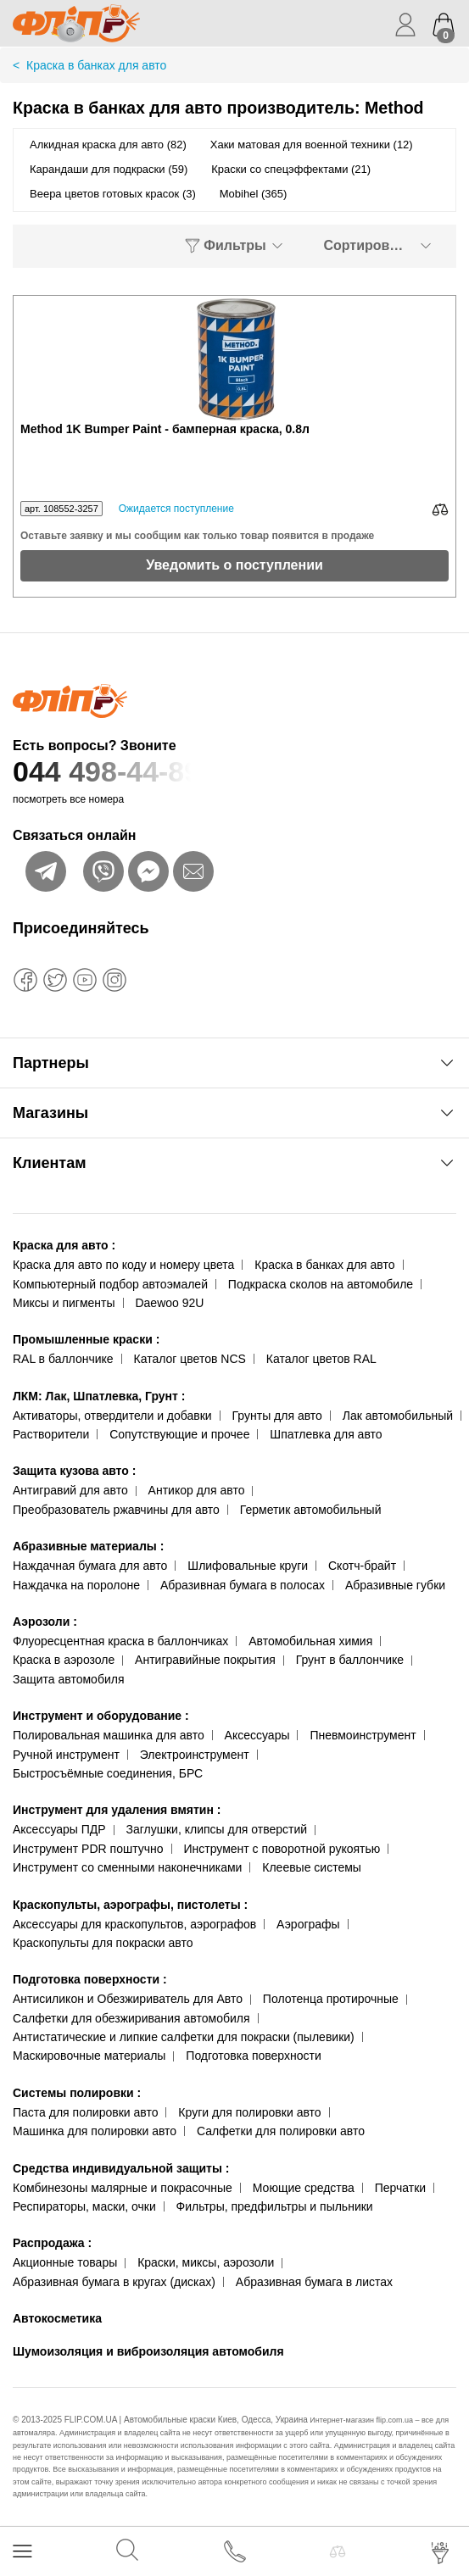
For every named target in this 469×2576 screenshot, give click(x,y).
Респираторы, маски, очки (84, 2206)
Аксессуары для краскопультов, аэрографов (134, 1924)
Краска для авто (64, 1245)
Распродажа (52, 2243)
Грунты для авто (277, 1415)
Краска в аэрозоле (63, 1659)
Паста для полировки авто (85, 2112)
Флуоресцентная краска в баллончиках (120, 1641)
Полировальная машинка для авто (108, 1735)
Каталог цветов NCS (190, 1359)
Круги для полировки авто (249, 2112)
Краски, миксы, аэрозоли (205, 2262)
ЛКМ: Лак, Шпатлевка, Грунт (99, 1396)
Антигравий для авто (70, 1490)
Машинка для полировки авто (94, 2131)
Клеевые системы (311, 1867)
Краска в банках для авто (324, 1264)
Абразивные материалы (88, 1546)
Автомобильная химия (310, 1641)
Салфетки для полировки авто (281, 2131)
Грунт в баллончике (350, 1659)
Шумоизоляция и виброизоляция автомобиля (148, 2351)
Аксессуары (257, 1735)
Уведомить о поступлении (234, 565)
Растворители (51, 1434)
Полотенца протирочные (331, 1999)
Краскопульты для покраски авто (103, 1943)
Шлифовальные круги (247, 1565)
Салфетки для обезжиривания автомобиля (131, 2018)
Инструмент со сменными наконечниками (127, 1867)
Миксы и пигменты (64, 1303)
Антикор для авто (196, 1490)
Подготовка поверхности (90, 1979)
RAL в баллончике (63, 1359)
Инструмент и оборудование (101, 1715)
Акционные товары (65, 2262)
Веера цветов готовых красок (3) (113, 193)
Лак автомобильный (398, 1415)
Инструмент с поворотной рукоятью (281, 1848)
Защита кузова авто (74, 1470)
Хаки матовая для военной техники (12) (311, 144)
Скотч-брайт (362, 1565)
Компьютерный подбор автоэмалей (110, 1284)
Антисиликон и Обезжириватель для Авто (128, 1999)
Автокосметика (57, 2318)
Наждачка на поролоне (76, 1585)
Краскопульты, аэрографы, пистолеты (130, 1904)
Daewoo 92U (169, 1303)
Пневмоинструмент (363, 1735)
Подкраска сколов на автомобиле (320, 1284)
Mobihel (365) (254, 193)
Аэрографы (308, 1924)
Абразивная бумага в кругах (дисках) (114, 2282)
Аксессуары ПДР (59, 1829)
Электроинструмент (194, 1754)
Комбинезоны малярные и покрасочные (122, 2188)
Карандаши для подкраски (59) (108, 169)
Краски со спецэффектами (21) (291, 169)
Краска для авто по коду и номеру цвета (123, 1264)
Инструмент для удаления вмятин (117, 1810)
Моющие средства (304, 2188)
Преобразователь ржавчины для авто (116, 1509)
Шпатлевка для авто (326, 1434)
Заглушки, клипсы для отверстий (217, 1829)
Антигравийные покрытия (205, 1659)
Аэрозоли (45, 1621)
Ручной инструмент (66, 1754)
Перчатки (400, 2188)
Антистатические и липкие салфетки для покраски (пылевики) (184, 2037)
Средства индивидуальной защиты (121, 2168)
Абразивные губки (395, 1585)
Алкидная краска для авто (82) (108, 144)
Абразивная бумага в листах (314, 2282)
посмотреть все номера (68, 799)
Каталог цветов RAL (321, 1359)
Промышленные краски (86, 1339)
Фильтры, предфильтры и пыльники (274, 2206)
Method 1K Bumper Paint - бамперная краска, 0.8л (165, 429)
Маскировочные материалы (89, 2055)
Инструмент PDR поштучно (88, 1848)
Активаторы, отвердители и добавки (112, 1415)
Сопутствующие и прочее (179, 1434)
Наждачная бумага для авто (90, 1565)
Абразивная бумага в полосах (242, 1585)
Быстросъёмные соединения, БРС (108, 1773)
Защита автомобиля (68, 1679)
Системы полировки (77, 2093)
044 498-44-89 (234, 771)
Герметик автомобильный (311, 1509)
